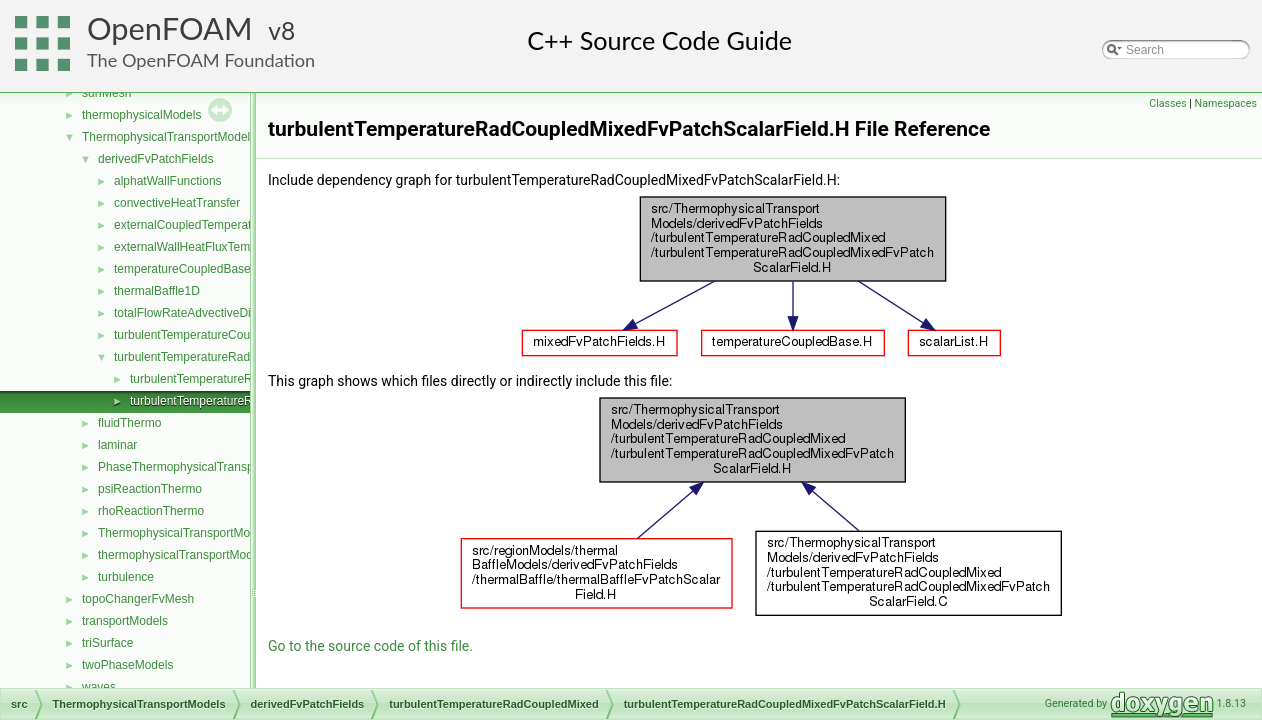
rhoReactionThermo (151, 511)
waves (99, 687)
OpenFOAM (170, 28)
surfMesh (106, 93)
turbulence (126, 577)
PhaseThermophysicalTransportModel (199, 467)
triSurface (107, 643)
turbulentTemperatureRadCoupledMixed (220, 357)
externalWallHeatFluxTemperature (204, 247)
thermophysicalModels (141, 115)
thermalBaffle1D (157, 291)
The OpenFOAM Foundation (201, 60)
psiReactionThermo (150, 489)
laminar (117, 445)
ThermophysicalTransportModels (169, 137)
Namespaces (1226, 103)
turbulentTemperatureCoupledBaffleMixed (224, 335)
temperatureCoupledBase (182, 269)
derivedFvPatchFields (155, 159)
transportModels (125, 621)
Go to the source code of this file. (370, 646)
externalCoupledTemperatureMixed (207, 225)
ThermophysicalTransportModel (182, 533)
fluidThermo (129, 423)
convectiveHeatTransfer (177, 203)
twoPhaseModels (127, 665)
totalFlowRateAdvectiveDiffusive (199, 313)
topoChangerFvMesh (138, 599)
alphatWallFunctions (168, 181)
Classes (1167, 103)
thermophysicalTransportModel (180, 555)
